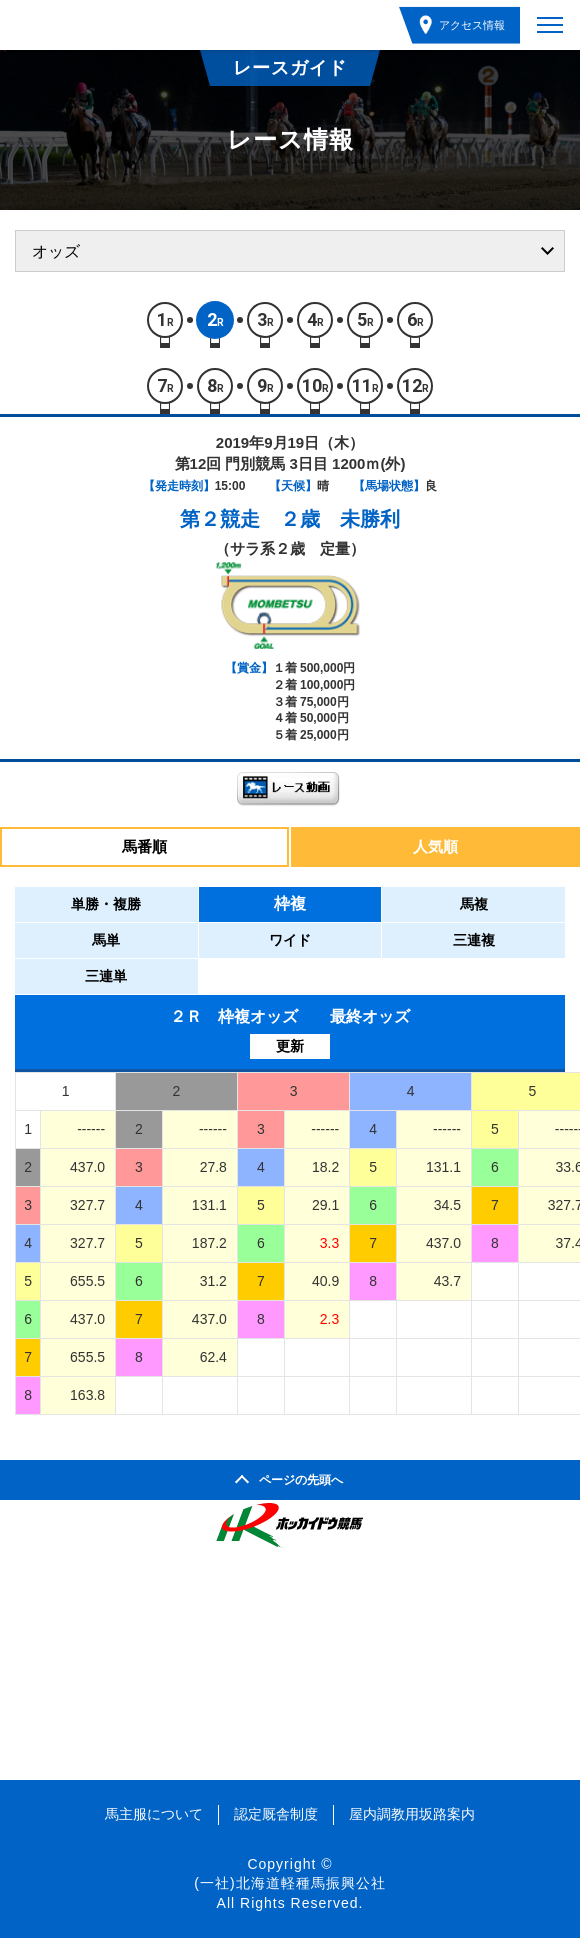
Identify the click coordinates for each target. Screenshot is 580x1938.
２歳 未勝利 (340, 519)
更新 (290, 1046)
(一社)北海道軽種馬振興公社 (289, 1883)
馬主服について (154, 1814)
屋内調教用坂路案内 (412, 1814)
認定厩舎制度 (276, 1814)
